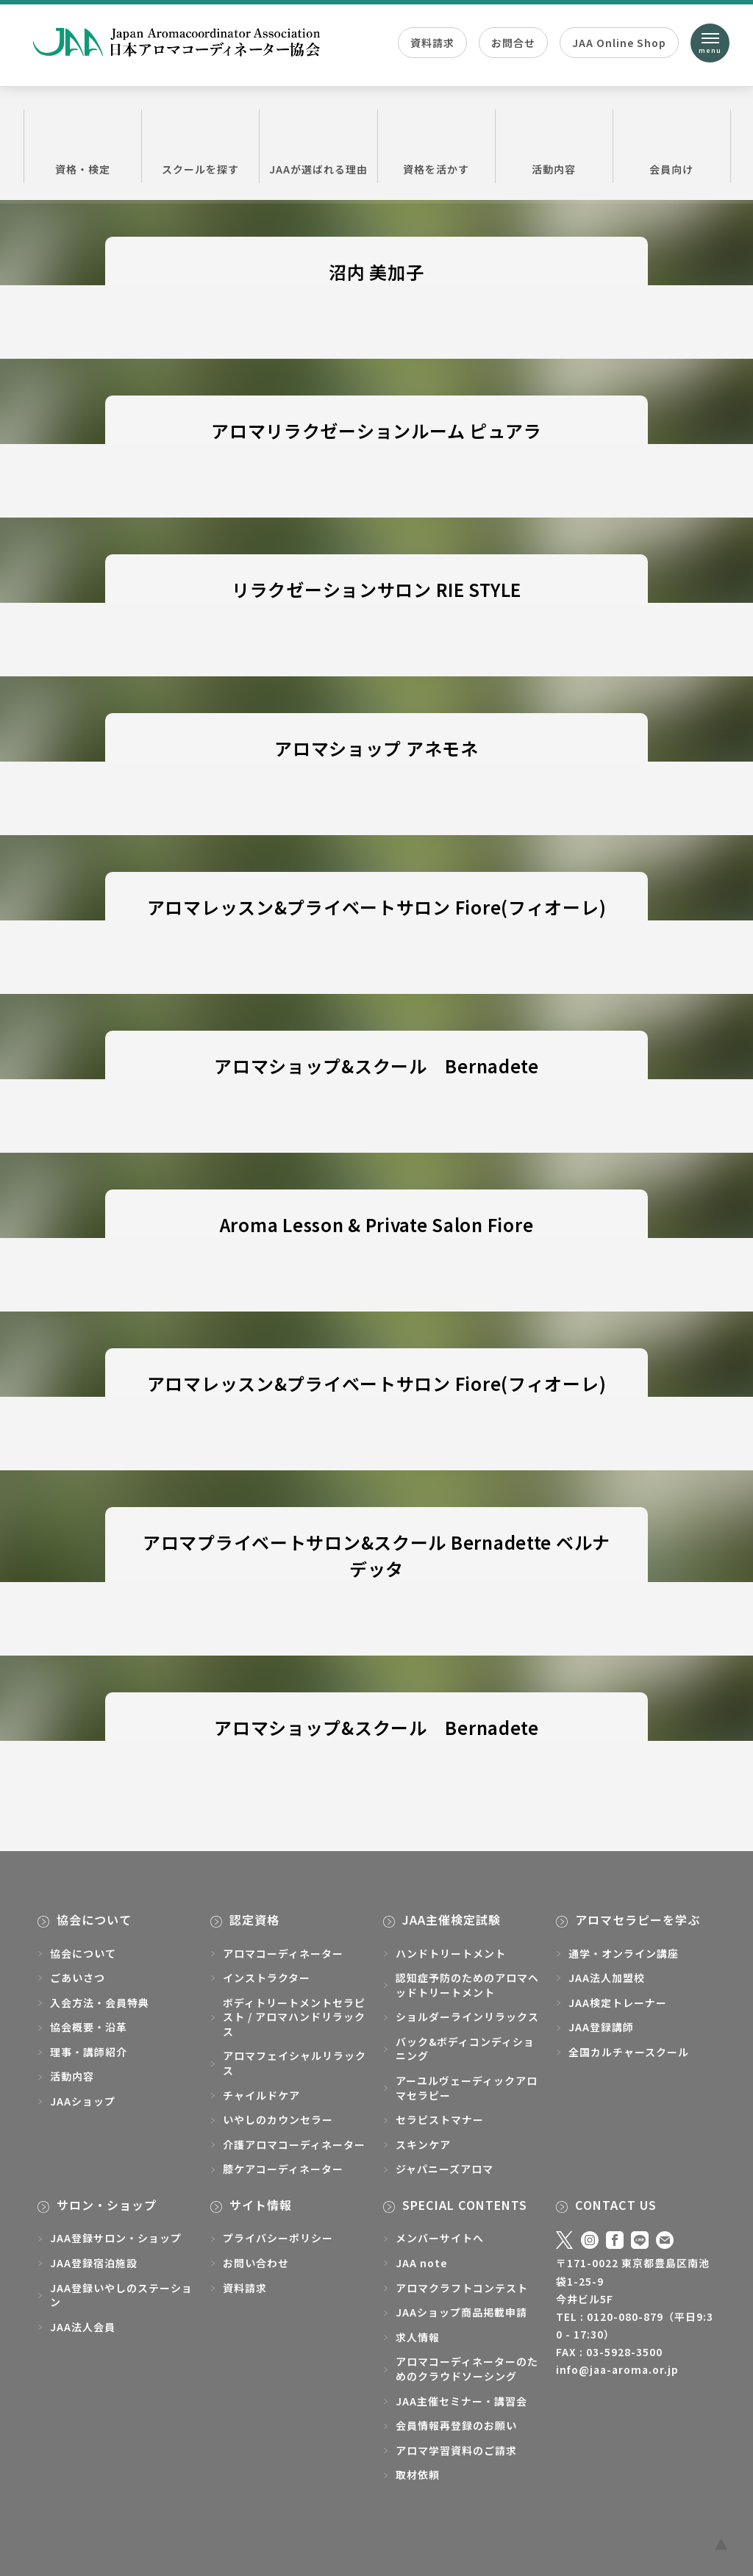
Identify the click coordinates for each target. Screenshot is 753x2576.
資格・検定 (82, 145)
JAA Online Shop (619, 42)
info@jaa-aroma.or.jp (617, 2369)
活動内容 (554, 145)
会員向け (671, 145)
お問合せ (513, 42)
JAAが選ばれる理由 (318, 145)
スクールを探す (200, 145)
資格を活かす (436, 145)
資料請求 (432, 42)
